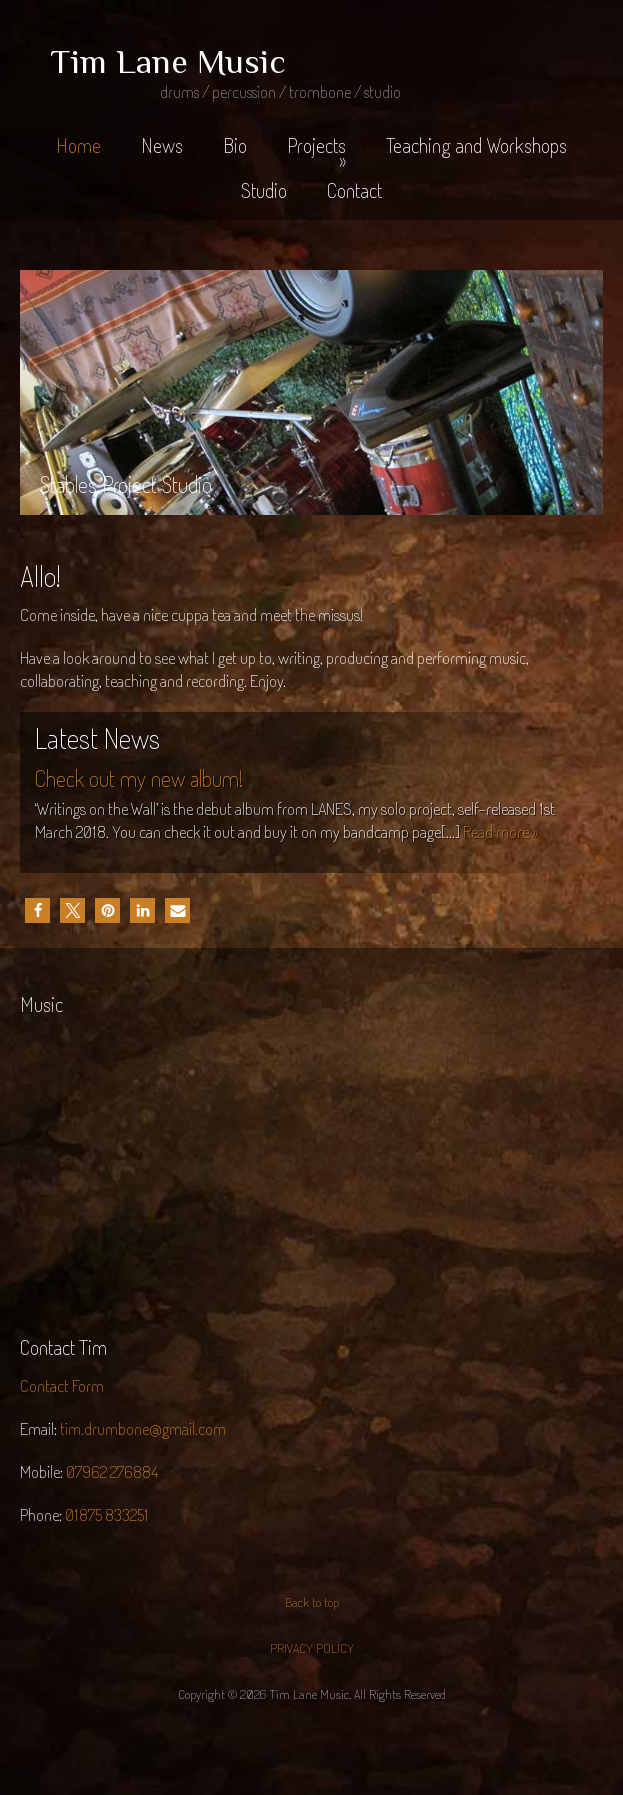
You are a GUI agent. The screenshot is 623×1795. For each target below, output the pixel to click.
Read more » (500, 831)
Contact (354, 190)
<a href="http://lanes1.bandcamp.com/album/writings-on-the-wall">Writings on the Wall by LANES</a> (160, 1171)
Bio (235, 145)
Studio (264, 190)
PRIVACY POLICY (312, 1648)
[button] (37, 910)
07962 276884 (112, 1471)
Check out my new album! (139, 778)
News (162, 145)
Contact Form (62, 1385)
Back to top (312, 1602)
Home (78, 145)
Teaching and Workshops (476, 145)
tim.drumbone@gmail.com (143, 1428)
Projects (316, 152)
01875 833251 (107, 1514)
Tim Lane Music (168, 61)
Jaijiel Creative (311, 1747)
